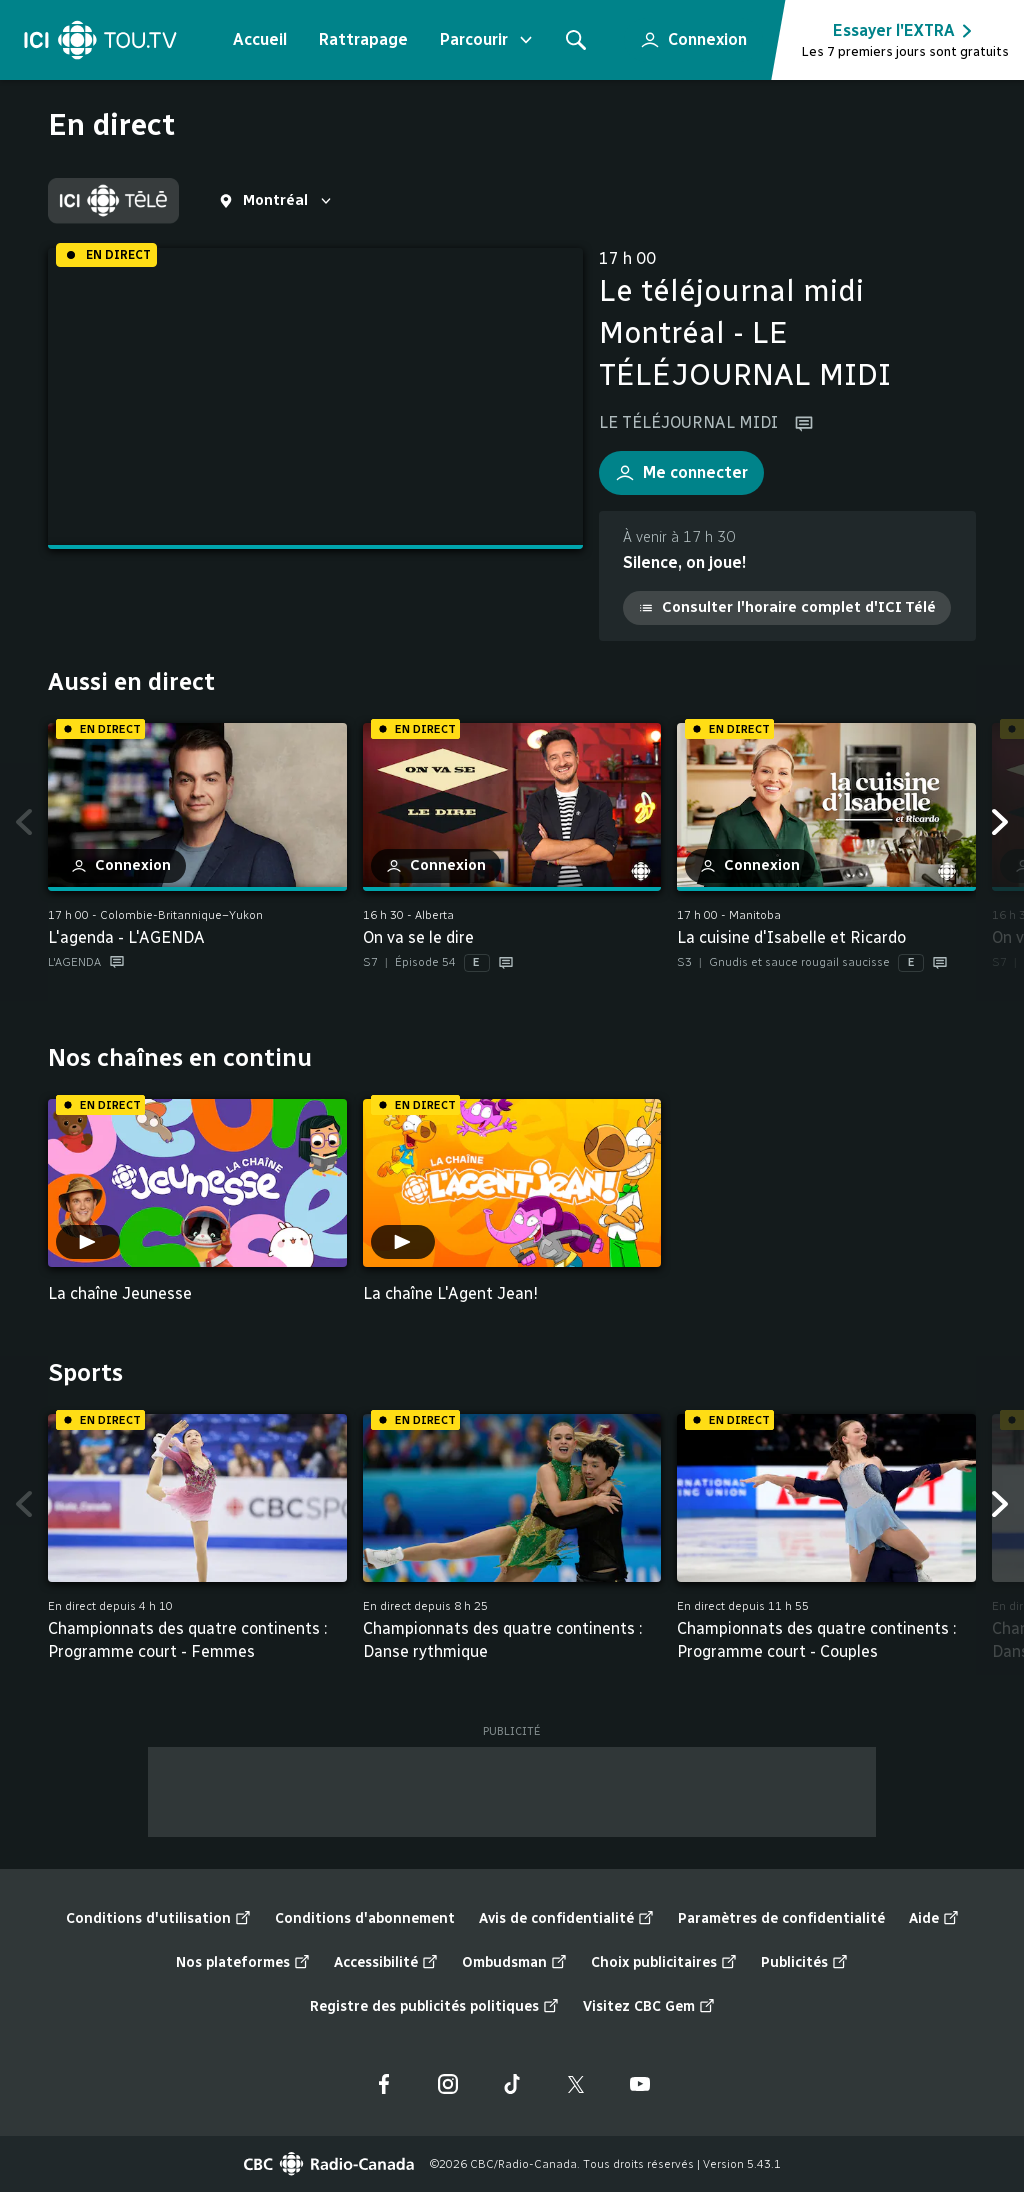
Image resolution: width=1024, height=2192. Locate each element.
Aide (934, 1919)
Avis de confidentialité (566, 1919)
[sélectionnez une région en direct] (276, 201)
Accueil (260, 39)
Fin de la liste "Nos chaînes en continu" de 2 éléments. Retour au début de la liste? (976, 1316)
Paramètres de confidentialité (781, 1918)
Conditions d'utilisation (158, 1919)
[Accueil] (100, 40)
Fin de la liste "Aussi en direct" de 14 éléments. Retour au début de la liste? (976, 1001)
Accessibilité (386, 1963)
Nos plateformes (243, 1963)
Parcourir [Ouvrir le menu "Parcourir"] (488, 40)
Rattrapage (363, 39)
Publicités (804, 1963)
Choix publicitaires (664, 1963)
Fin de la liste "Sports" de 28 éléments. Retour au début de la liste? (976, 1676)
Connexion (685, 34)
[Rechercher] (576, 40)
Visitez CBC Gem (649, 2007)
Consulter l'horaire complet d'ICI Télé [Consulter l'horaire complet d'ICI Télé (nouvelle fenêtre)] (787, 607)
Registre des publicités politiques (434, 2007)
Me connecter (673, 467)
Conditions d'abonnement (365, 1918)
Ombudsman (514, 1963)
